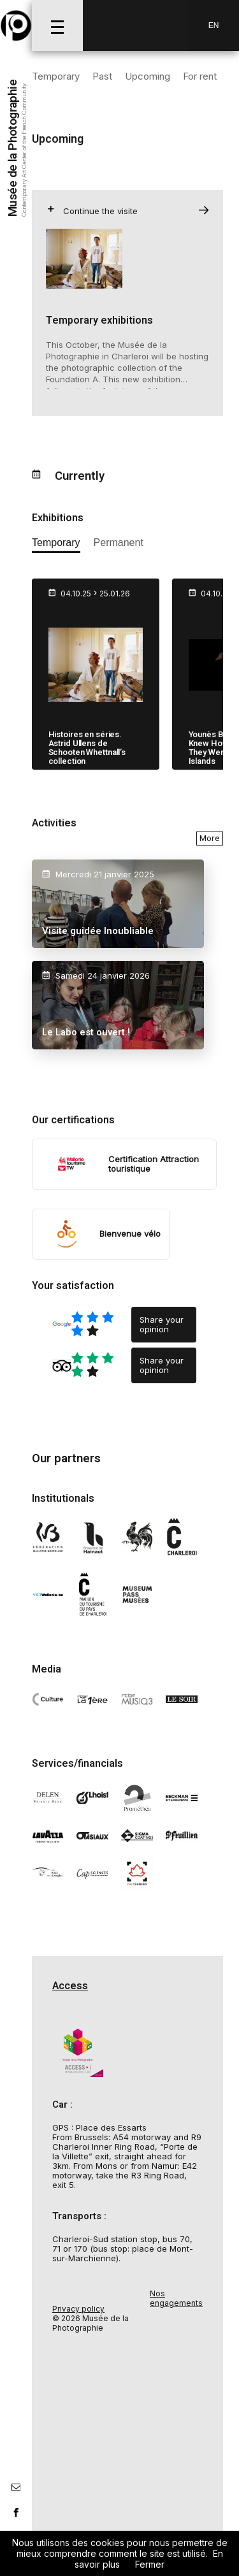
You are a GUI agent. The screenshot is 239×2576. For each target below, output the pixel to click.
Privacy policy (78, 2308)
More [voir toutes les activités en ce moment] (209, 838)
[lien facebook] (16, 2512)
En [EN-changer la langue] (213, 25)
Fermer (149, 2564)
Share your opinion (162, 1324)
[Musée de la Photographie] (16, 25)
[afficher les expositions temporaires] (56, 545)
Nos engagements (176, 2298)
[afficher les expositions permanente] (118, 545)
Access (70, 1986)
